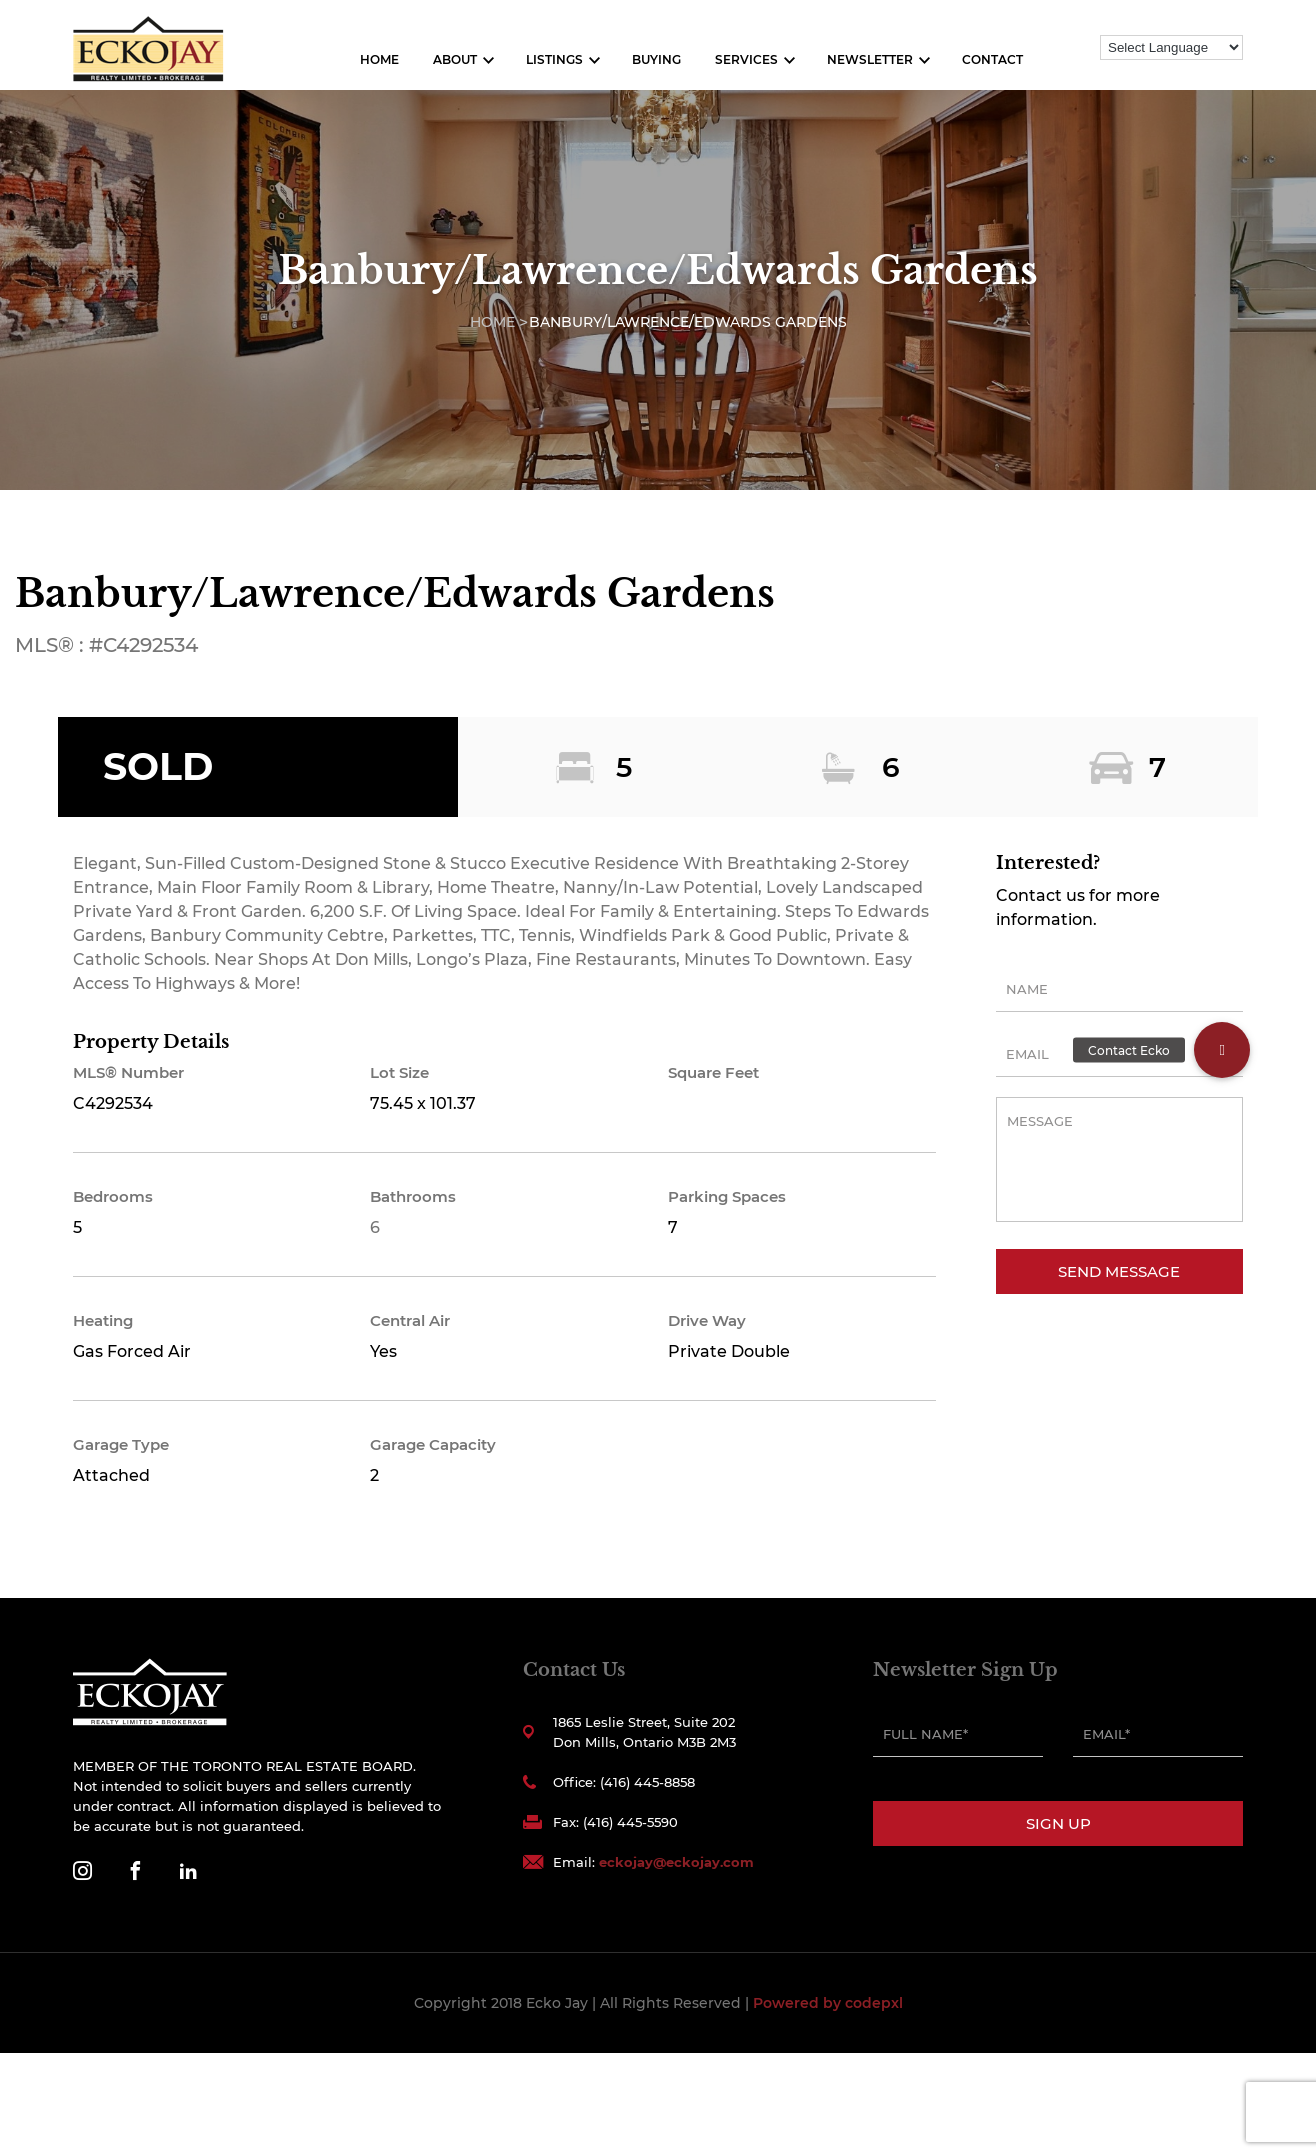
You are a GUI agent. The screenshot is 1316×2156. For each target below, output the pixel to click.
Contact (992, 59)
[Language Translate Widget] (1171, 47)
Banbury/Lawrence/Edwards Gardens (688, 322)
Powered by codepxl (828, 2003)
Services (746, 59)
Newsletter (870, 59)
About (455, 59)
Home (379, 59)
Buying (656, 59)
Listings (554, 59)
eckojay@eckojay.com (676, 1862)
